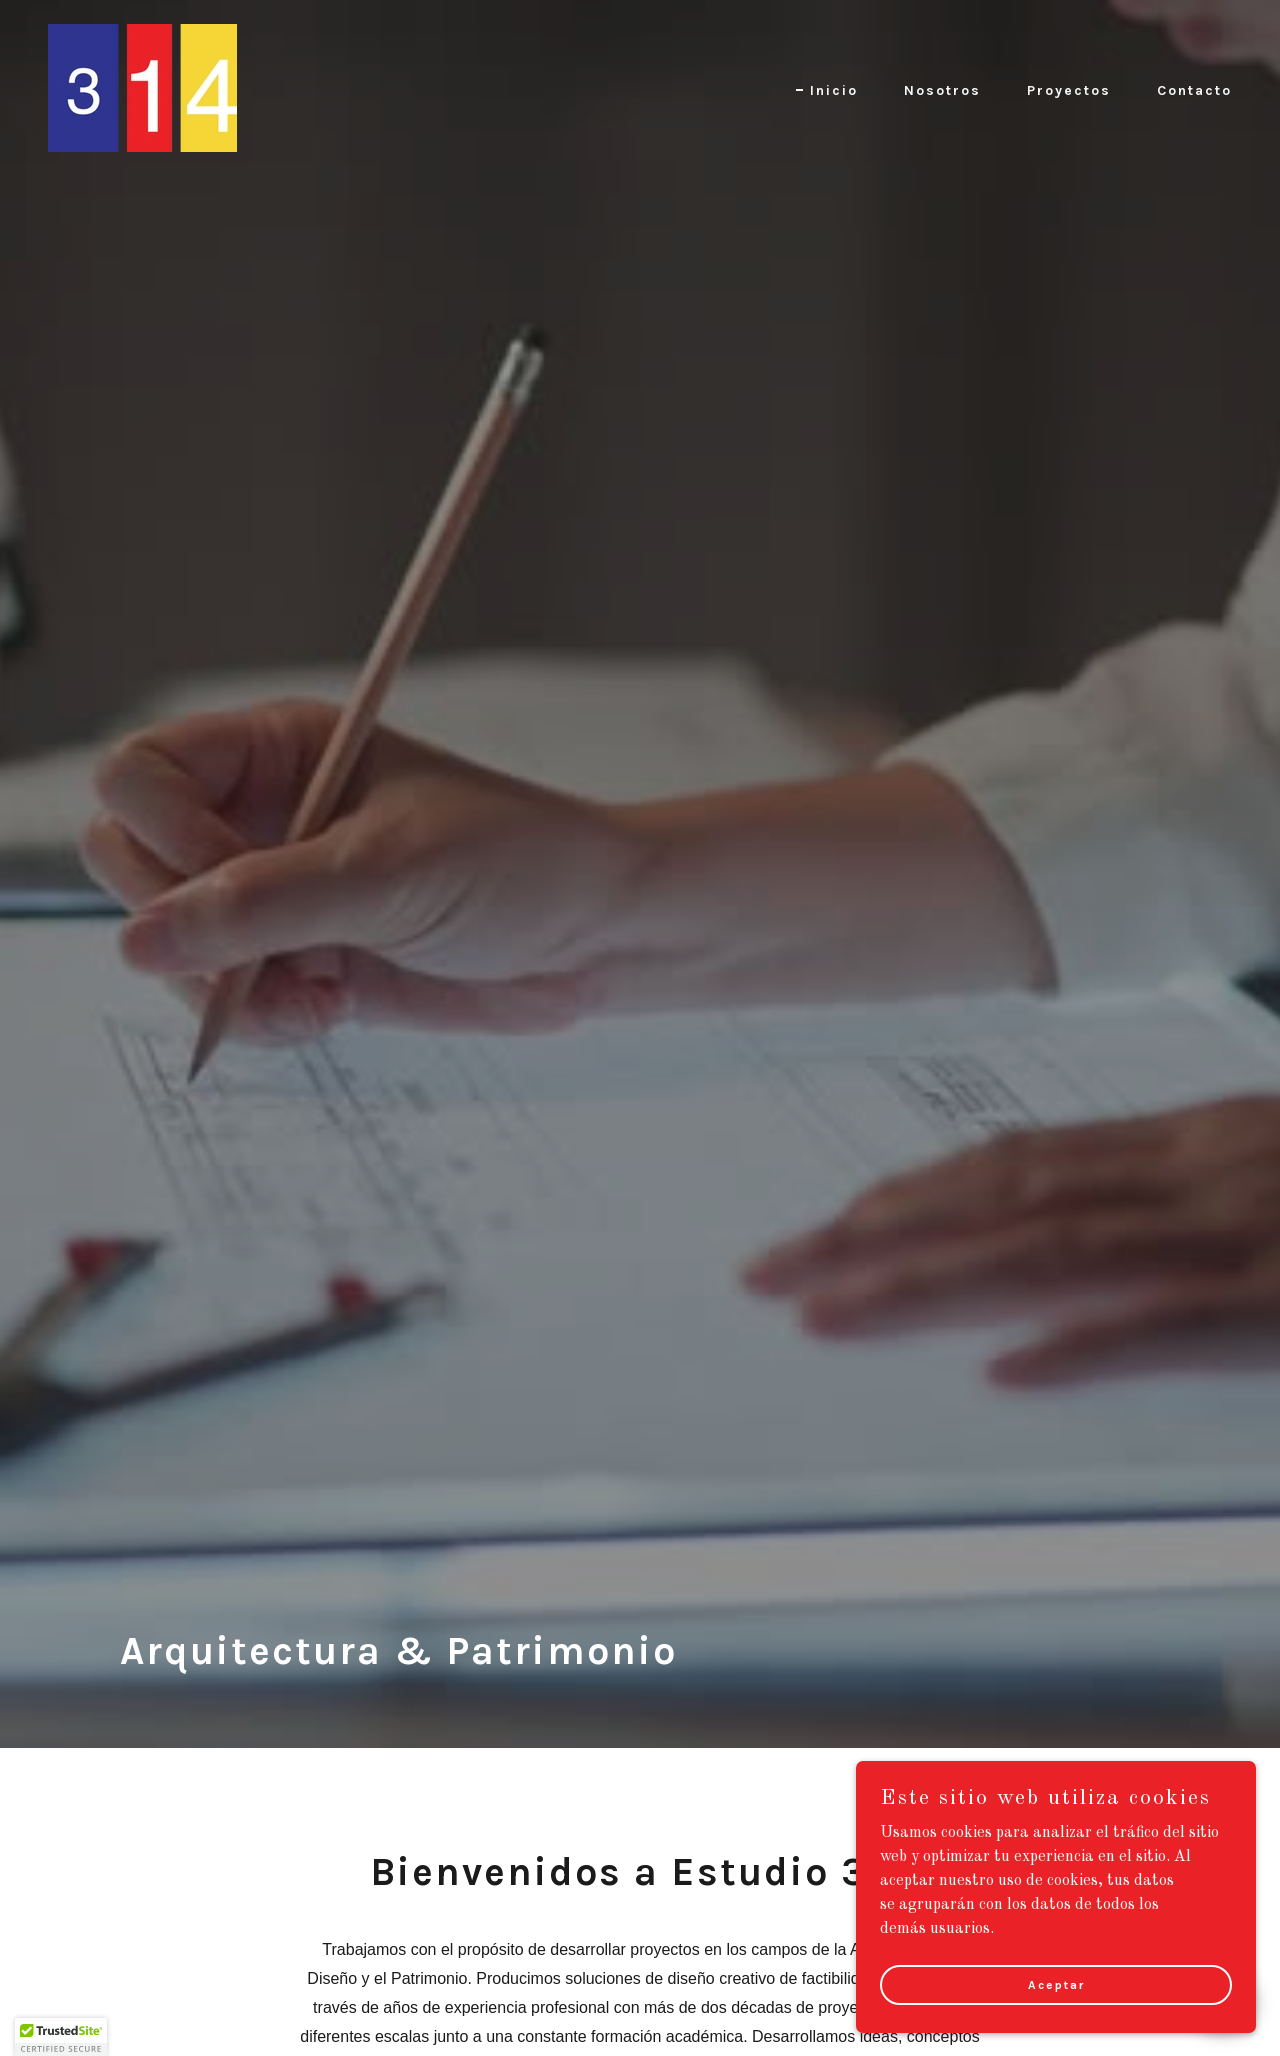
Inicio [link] (834, 90)
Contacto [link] (1194, 90)
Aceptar (1056, 1984)
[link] (142, 88)
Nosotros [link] (942, 90)
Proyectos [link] (1069, 90)
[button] (61, 2037)
